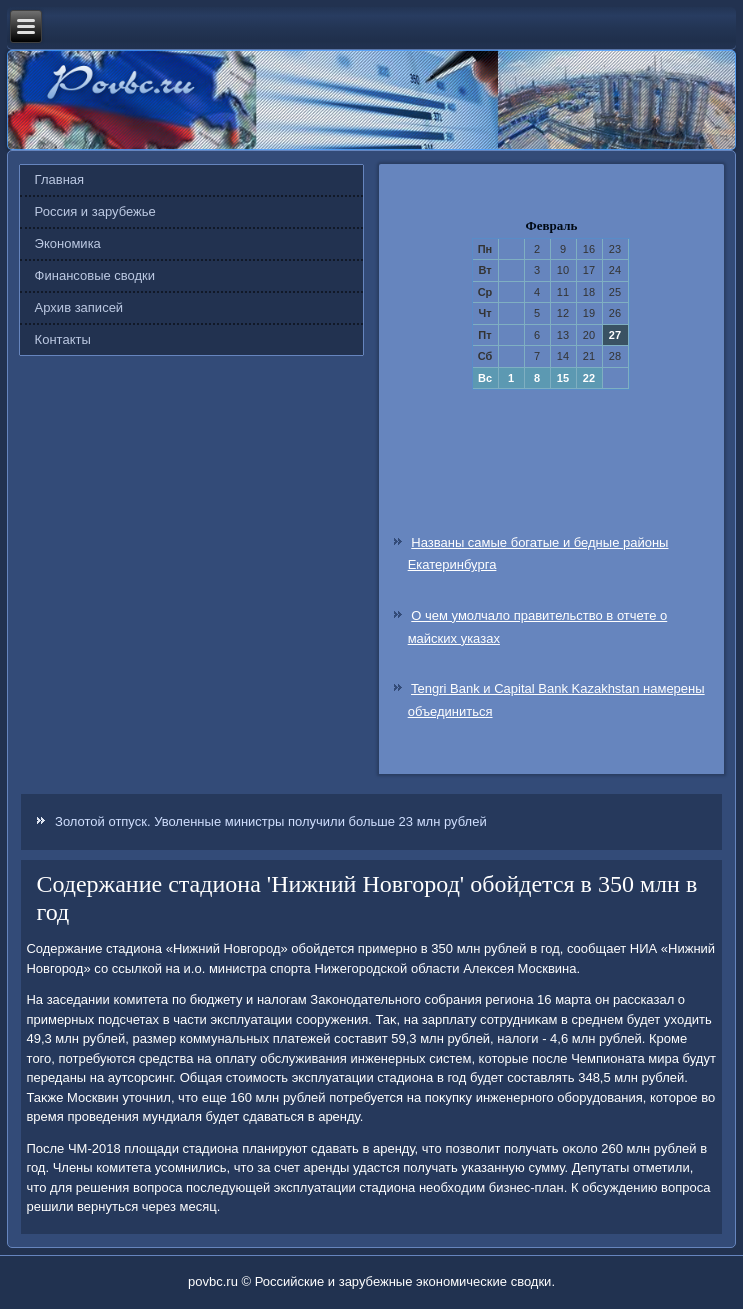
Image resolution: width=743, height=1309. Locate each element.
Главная (59, 179)
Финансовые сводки (95, 275)
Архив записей (79, 307)
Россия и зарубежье (95, 211)
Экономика (68, 243)
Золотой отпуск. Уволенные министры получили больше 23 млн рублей (271, 821)
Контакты (63, 339)
